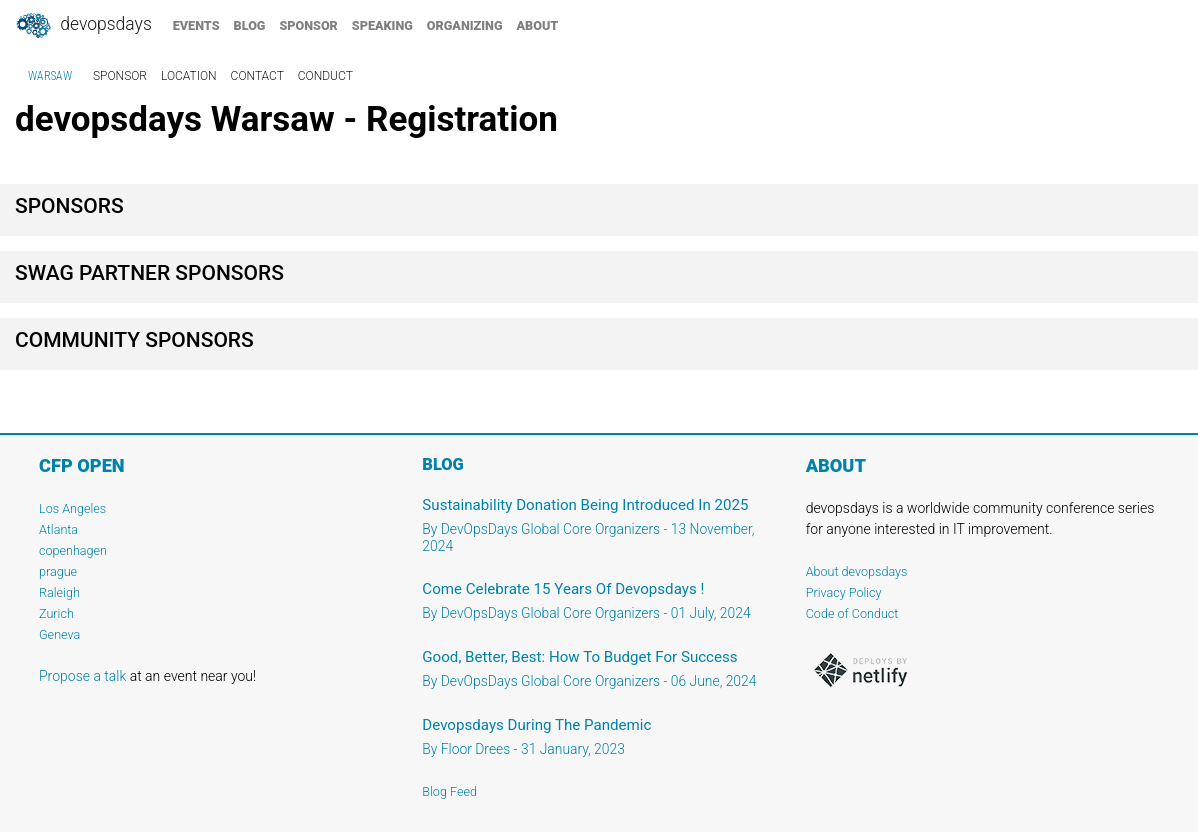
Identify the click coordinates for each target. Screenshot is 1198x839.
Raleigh (59, 592)
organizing (465, 25)
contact (257, 76)
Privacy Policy (844, 592)
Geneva (59, 634)
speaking (382, 25)
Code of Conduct (852, 613)
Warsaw (50, 76)
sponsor (308, 25)
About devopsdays (857, 571)
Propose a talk (82, 676)
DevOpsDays (83, 26)
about (538, 25)
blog (250, 25)
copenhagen (73, 550)
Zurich (56, 613)
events (196, 25)
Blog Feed (449, 791)
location (189, 76)
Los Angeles (72, 508)
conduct (325, 76)
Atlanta (58, 529)
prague (58, 571)
